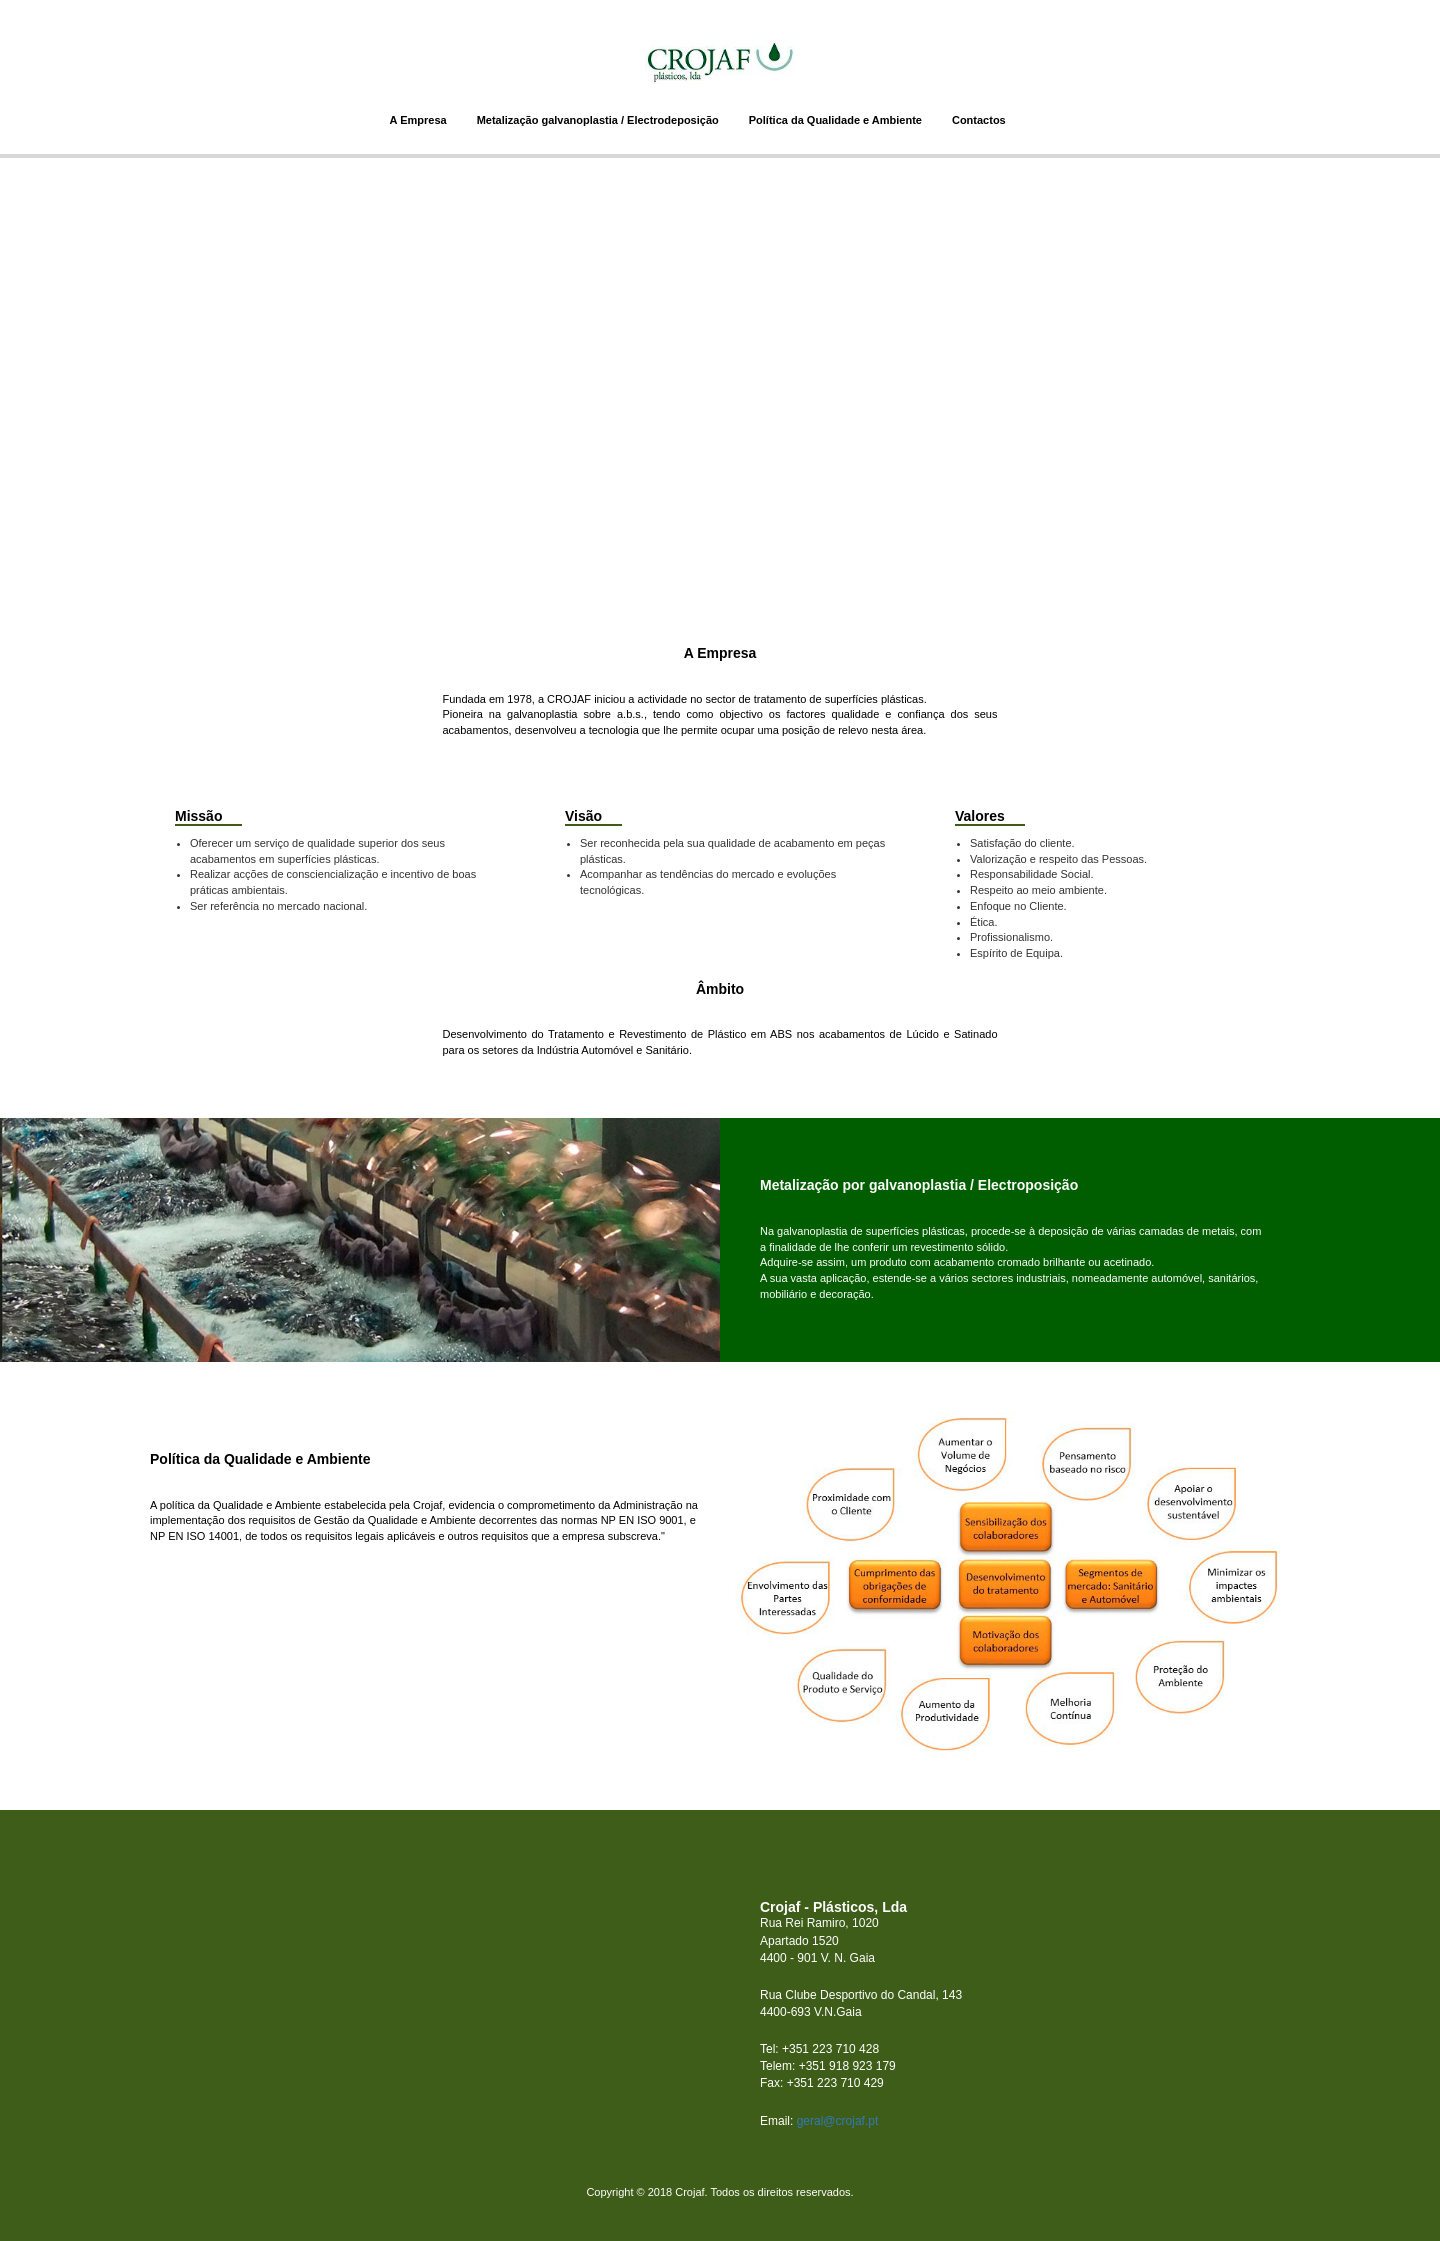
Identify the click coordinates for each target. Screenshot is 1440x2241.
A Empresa (418, 120)
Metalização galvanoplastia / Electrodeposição (598, 120)
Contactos (979, 120)
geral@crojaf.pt (838, 2121)
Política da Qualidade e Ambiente (835, 120)
